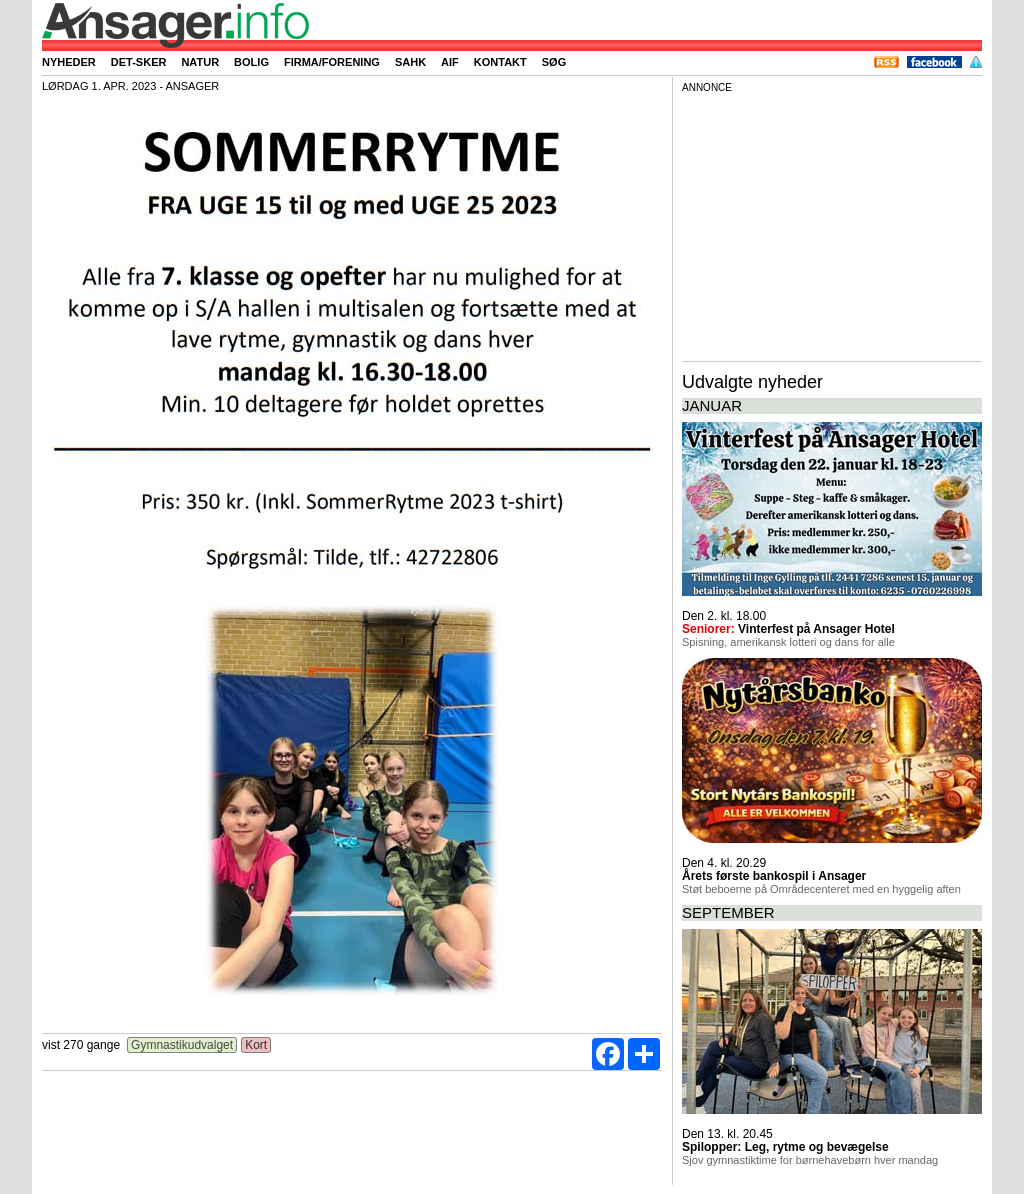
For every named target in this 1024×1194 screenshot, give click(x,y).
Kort (256, 1045)
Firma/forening (332, 62)
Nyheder (69, 62)
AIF (450, 62)
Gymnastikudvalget (182, 1045)
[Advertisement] (832, 224)
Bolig (251, 62)
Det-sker (139, 62)
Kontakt (500, 62)
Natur (200, 62)
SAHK (410, 62)
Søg (554, 62)
